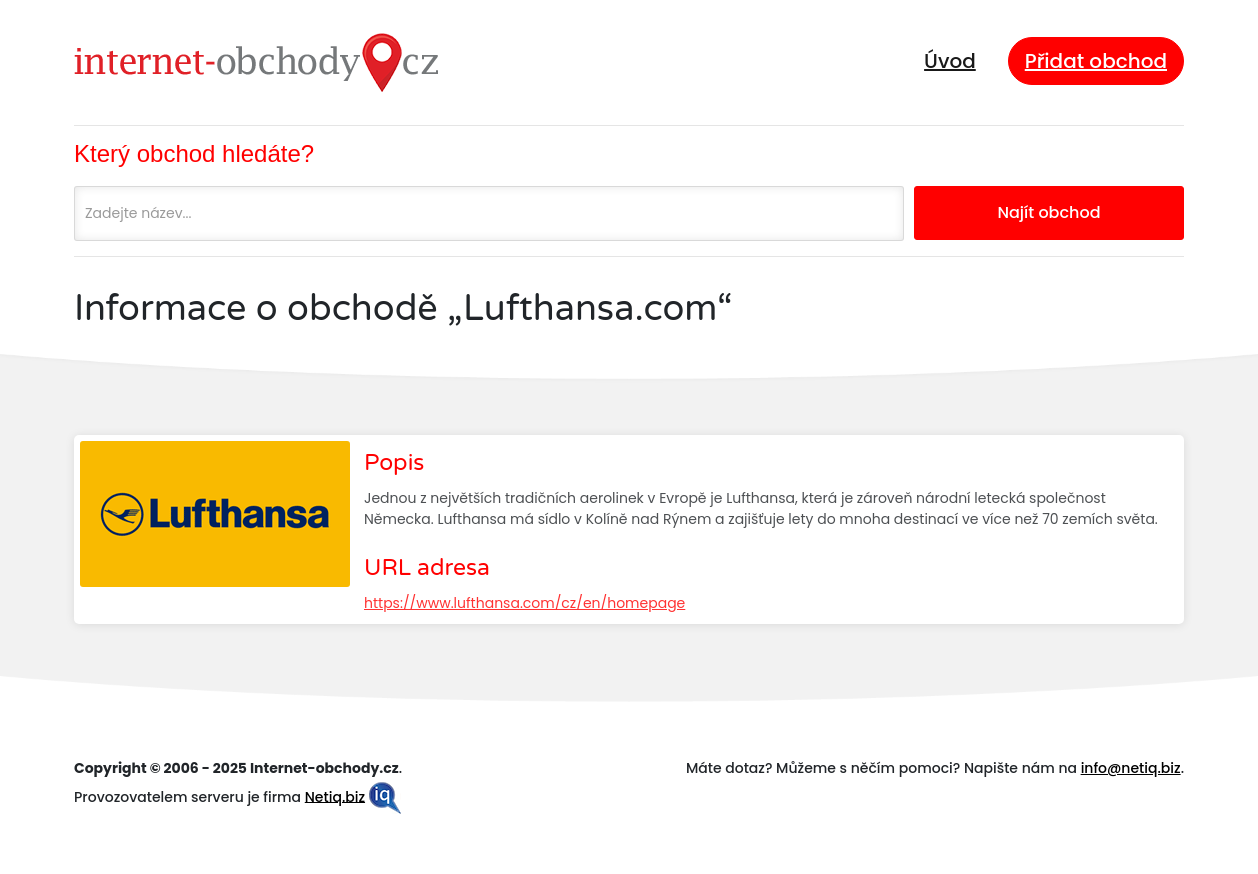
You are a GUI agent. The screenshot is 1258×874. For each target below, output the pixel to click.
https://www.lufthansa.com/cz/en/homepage (524, 603)
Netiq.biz (335, 796)
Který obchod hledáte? (194, 153)
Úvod (950, 61)
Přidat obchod (1096, 61)
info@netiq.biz (1131, 768)
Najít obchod (1048, 212)
